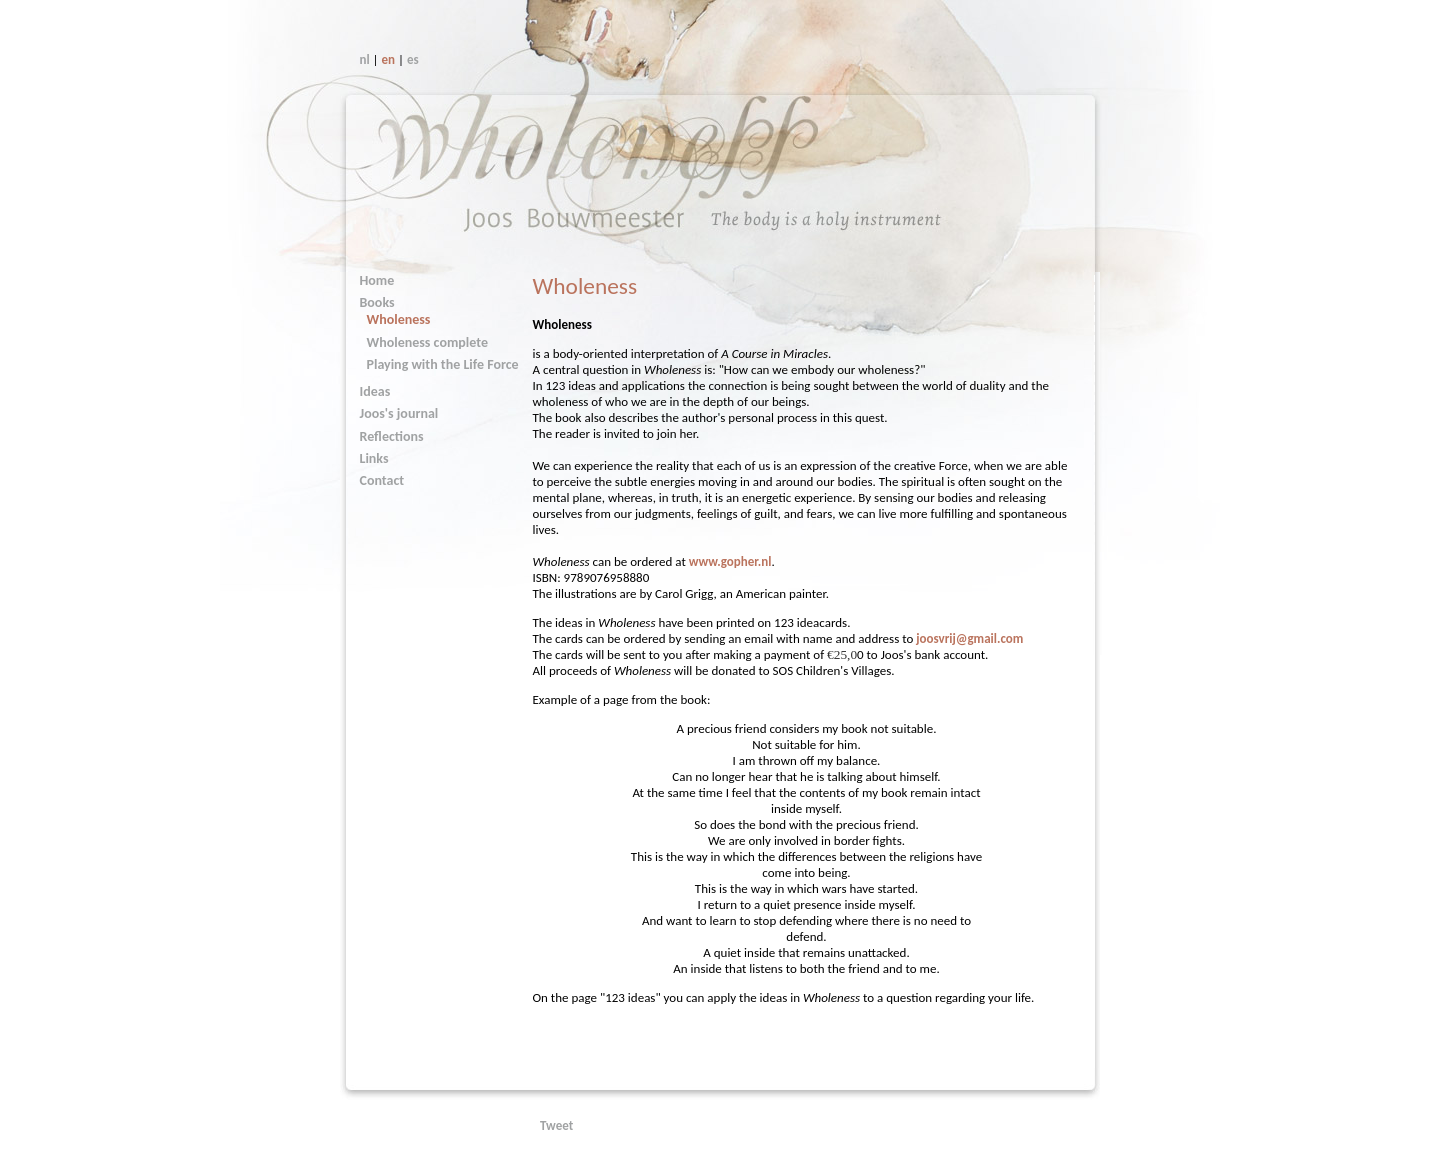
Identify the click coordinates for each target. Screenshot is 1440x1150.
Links (374, 458)
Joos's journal (399, 413)
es (413, 59)
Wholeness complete (427, 342)
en (389, 59)
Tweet (556, 1125)
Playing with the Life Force (443, 364)
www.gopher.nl (730, 561)
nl (365, 59)
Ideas (375, 391)
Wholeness (399, 319)
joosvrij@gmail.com (969, 638)
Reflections (392, 436)
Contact (382, 480)
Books (377, 302)
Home (377, 280)
